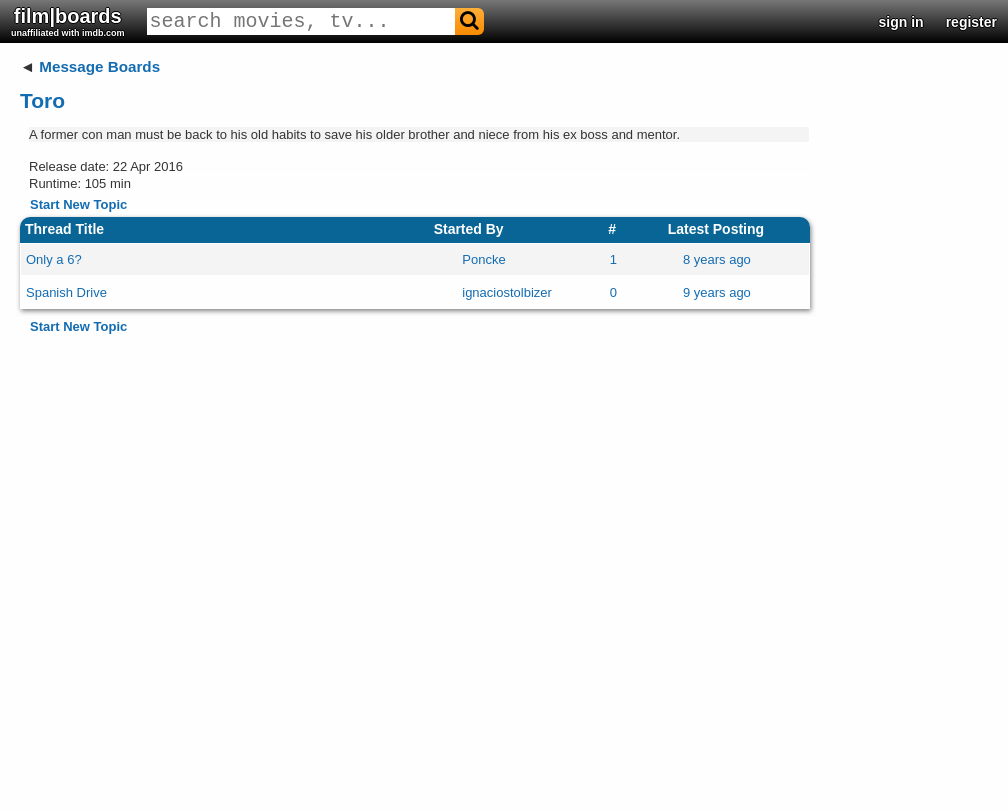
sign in (901, 22)
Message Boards (99, 66)
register (971, 22)
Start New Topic (78, 204)
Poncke (483, 259)
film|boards (68, 21)
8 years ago (717, 259)
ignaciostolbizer (507, 292)
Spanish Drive (66, 292)
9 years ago (717, 292)
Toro (42, 100)
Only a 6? (54, 259)
